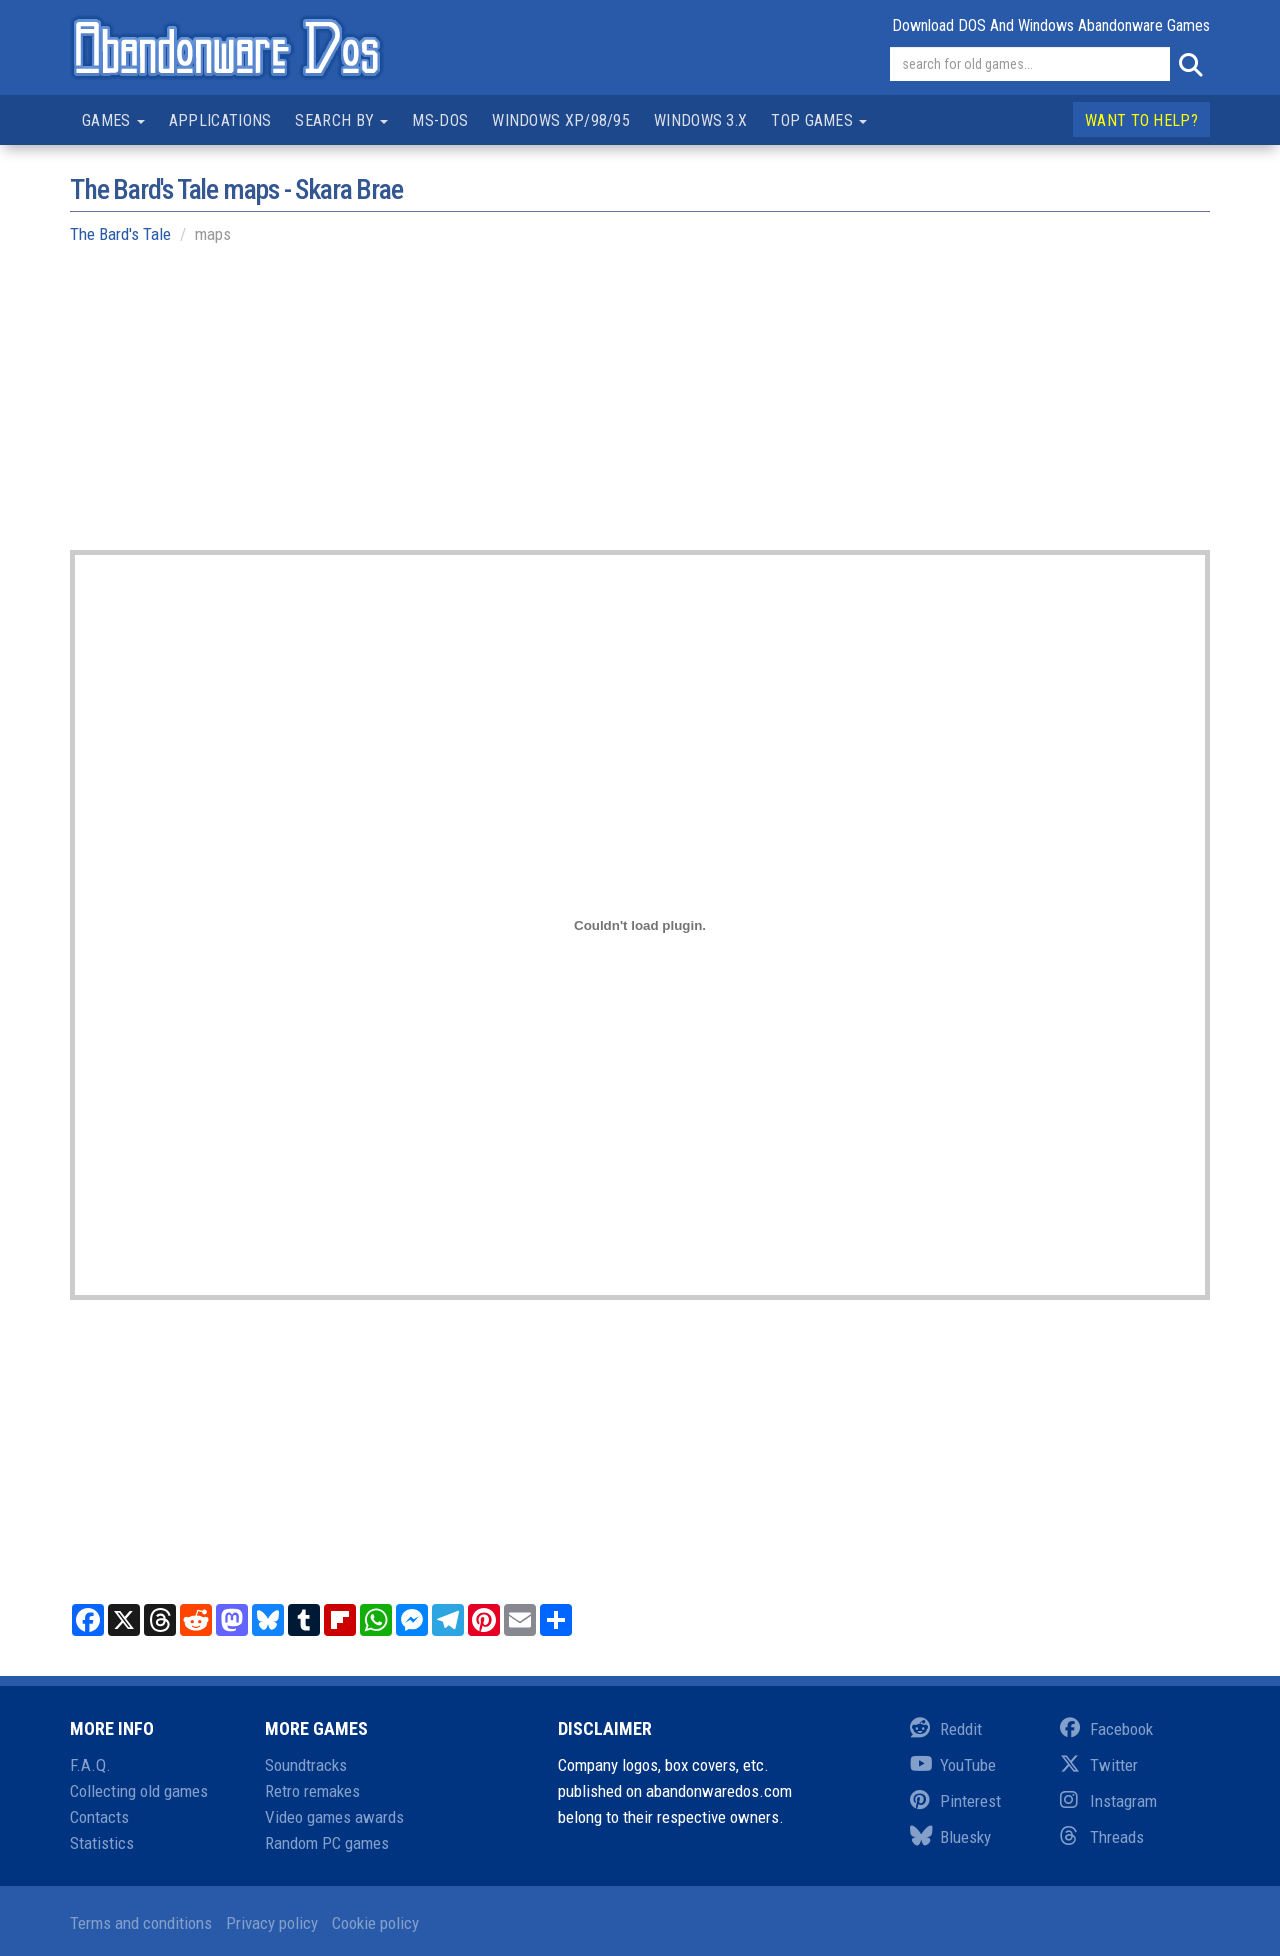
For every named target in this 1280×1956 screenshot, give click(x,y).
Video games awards (334, 1817)
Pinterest (955, 1801)
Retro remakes (312, 1791)
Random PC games (327, 1843)
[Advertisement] (640, 410)
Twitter (1099, 1765)
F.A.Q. (90, 1765)
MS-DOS (440, 120)
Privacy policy (272, 1923)
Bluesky (950, 1837)
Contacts (99, 1817)
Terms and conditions (141, 1923)
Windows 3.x (700, 120)
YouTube (953, 1765)
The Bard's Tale (120, 234)
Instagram (1108, 1801)
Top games (819, 120)
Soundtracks (306, 1765)
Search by (341, 120)
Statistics (102, 1843)
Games (113, 120)
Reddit (946, 1729)
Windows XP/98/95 (561, 120)
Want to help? (1141, 120)
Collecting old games (139, 1791)
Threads (1102, 1837)
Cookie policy (375, 1923)
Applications (220, 120)
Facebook (1106, 1729)
